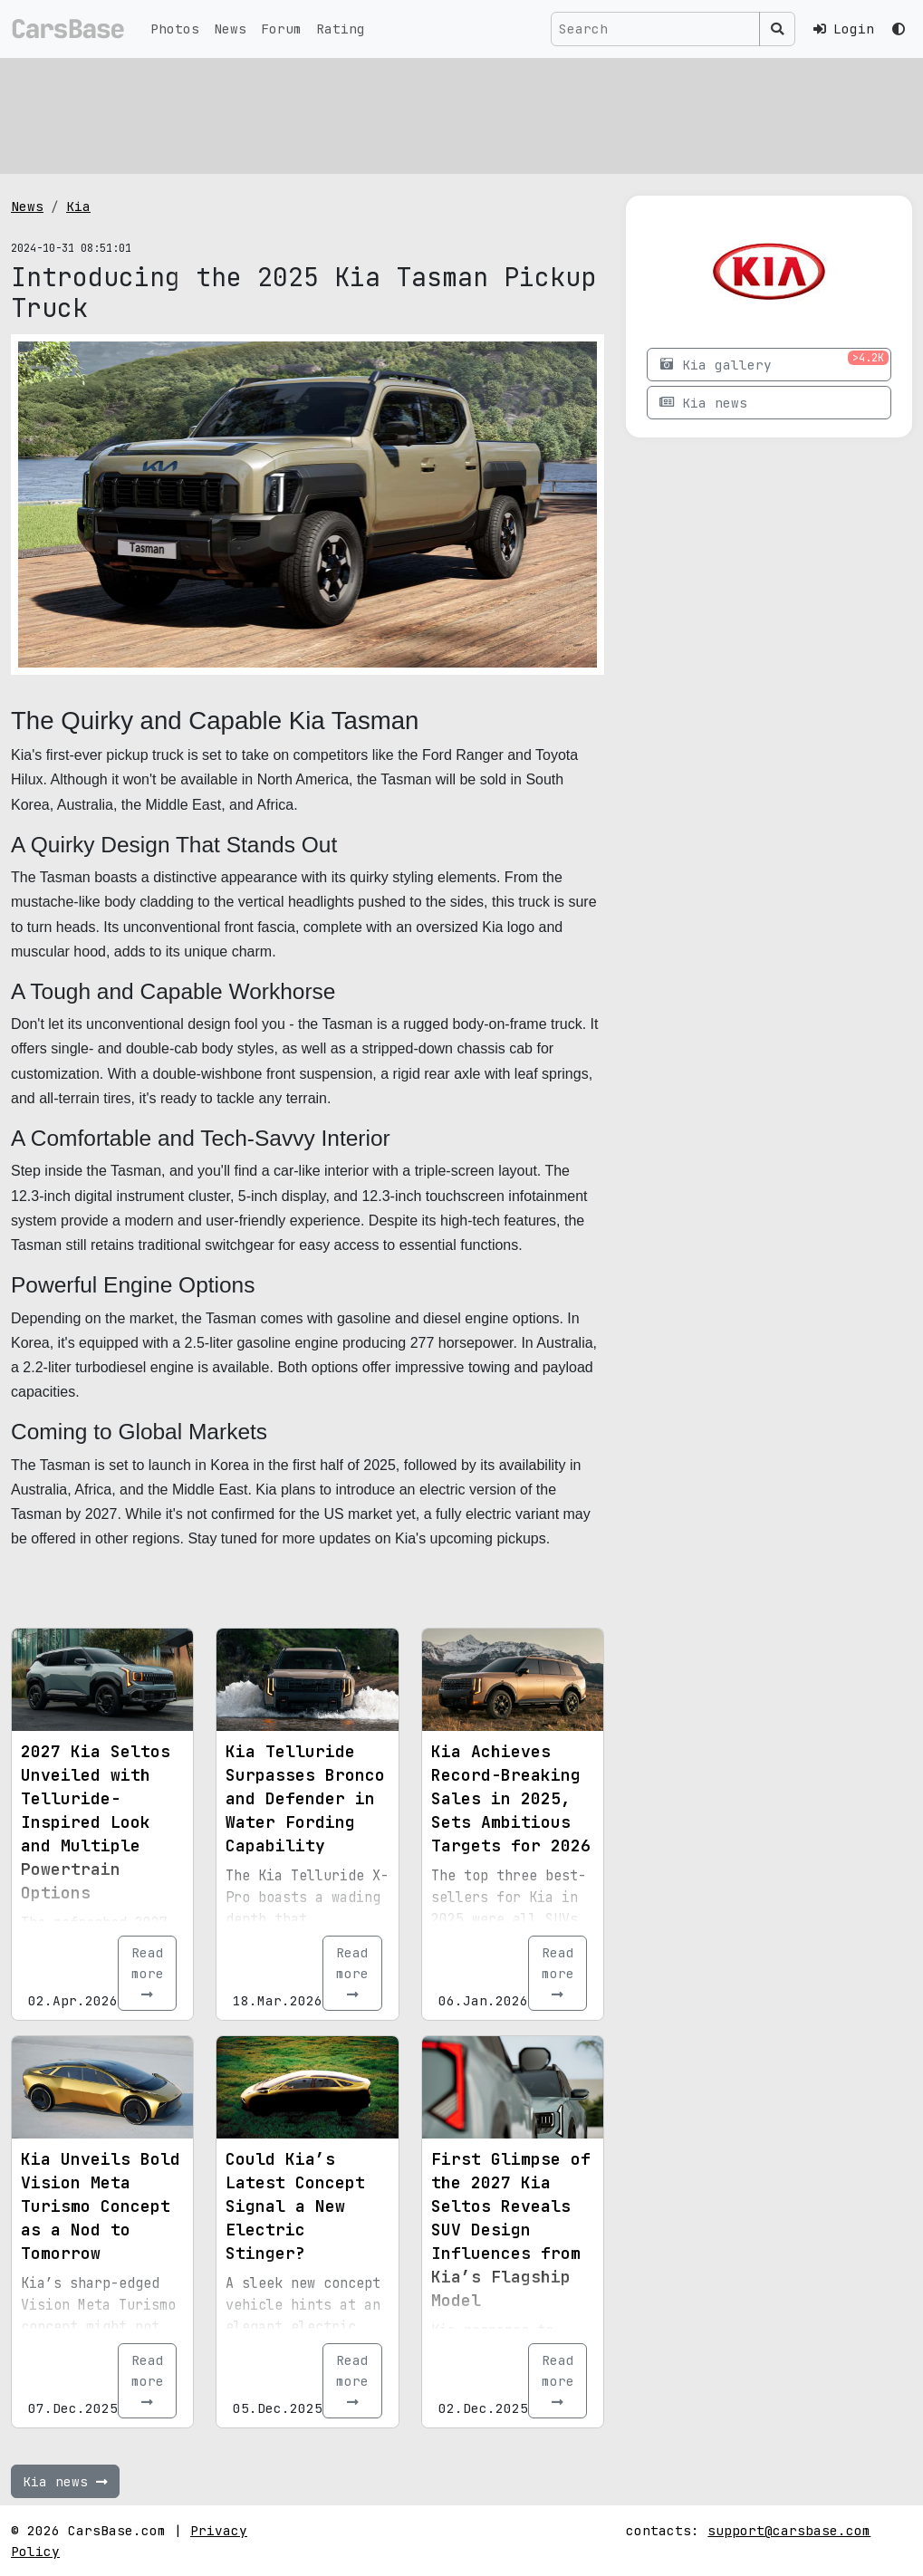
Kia (78, 206)
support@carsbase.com (788, 2530)
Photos (174, 28)
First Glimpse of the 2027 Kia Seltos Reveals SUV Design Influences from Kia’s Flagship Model (511, 2229)
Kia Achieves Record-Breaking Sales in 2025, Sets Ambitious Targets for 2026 (511, 1798)
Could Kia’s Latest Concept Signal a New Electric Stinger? (295, 2206)
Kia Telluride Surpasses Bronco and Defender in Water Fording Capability (305, 1798)
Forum (281, 28)
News (230, 28)
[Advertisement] (461, 113)
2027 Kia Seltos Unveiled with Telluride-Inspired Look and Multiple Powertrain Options (95, 1822)
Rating (340, 28)
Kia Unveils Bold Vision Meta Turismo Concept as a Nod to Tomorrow (100, 2206)
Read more (147, 1973)
